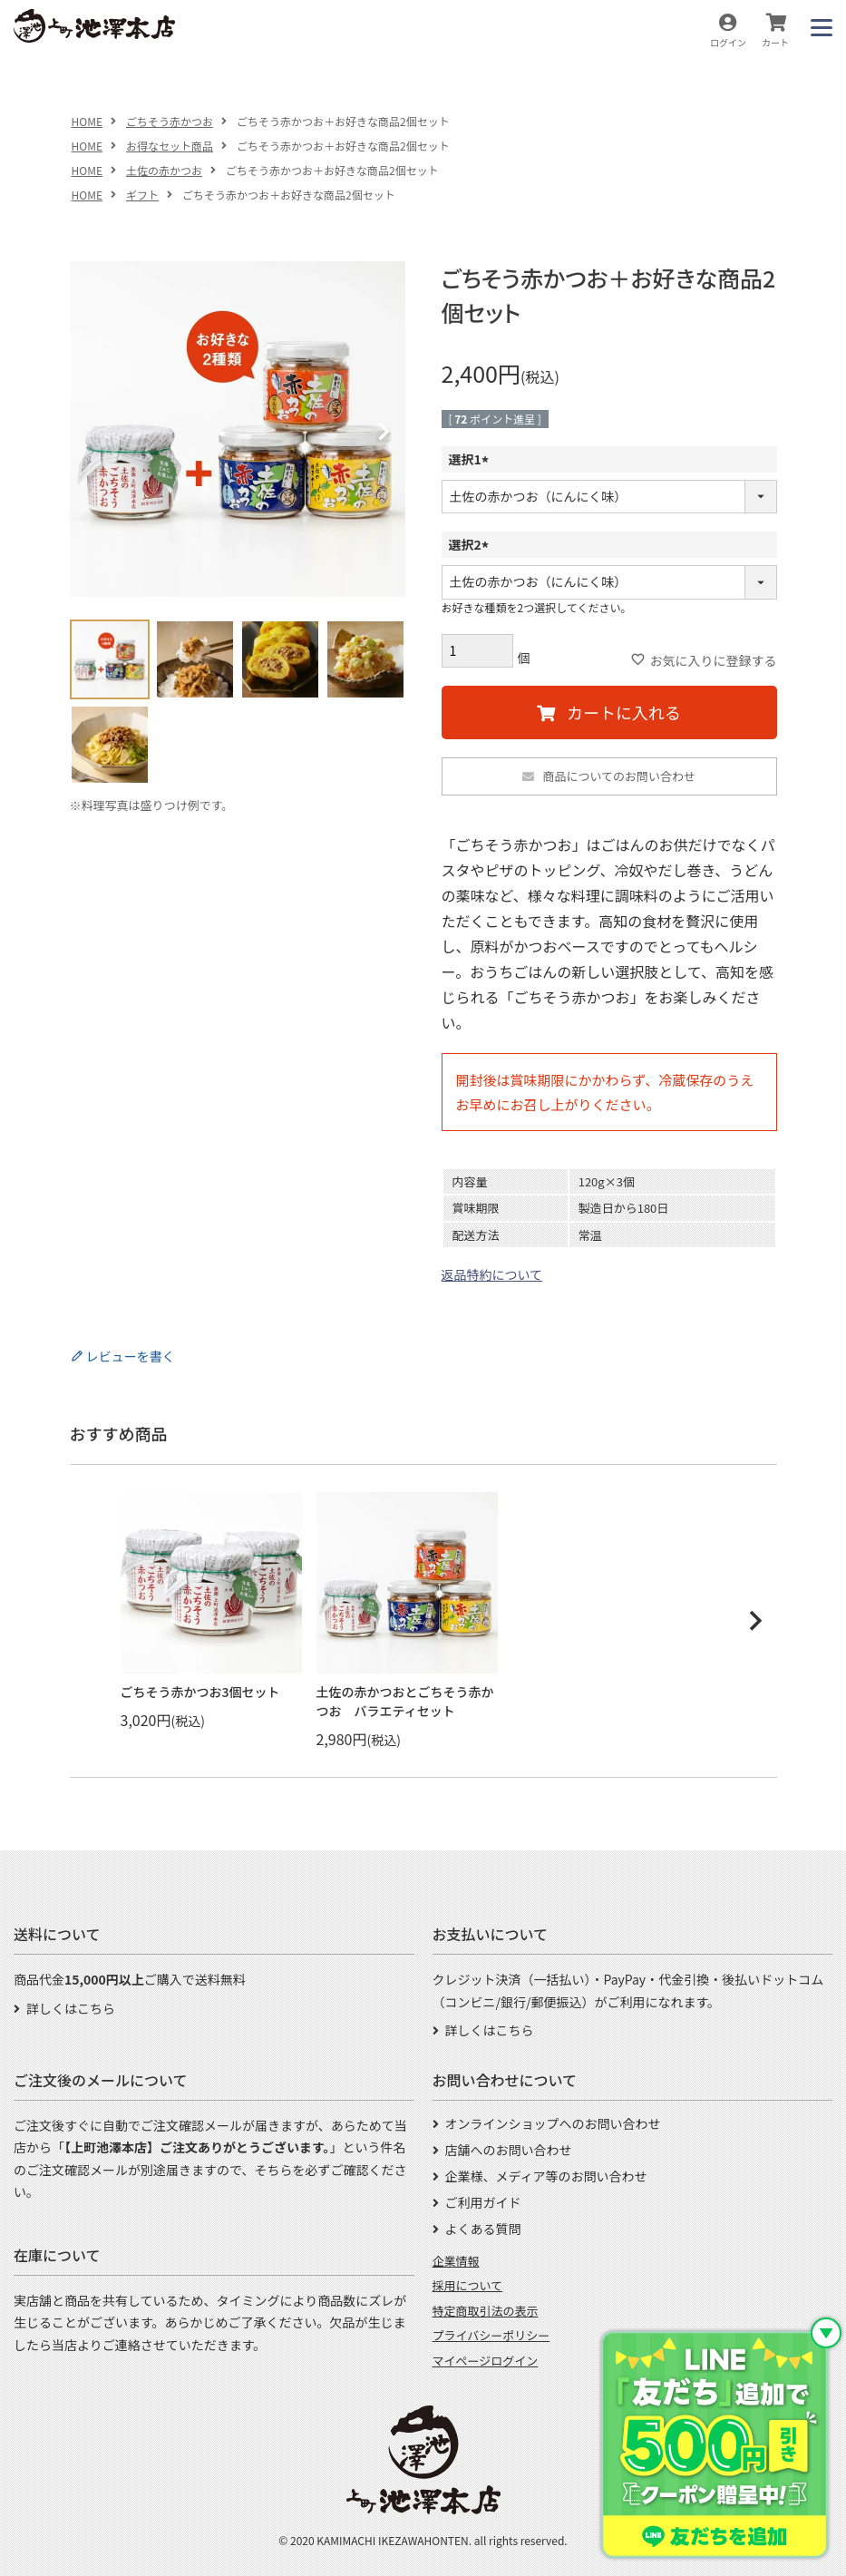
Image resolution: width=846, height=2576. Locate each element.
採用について (468, 2285)
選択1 (471, 459)
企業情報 (456, 2260)
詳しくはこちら (70, 2008)
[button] (755, 1621)
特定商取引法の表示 (486, 2310)
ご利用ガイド (483, 2202)
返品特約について (492, 1274)
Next (383, 432)
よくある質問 (483, 2229)
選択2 (471, 544)
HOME (87, 121)
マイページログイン (486, 2360)
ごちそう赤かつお (169, 121)
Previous (91, 432)
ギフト (142, 194)
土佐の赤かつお (164, 170)
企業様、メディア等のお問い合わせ (546, 2176)
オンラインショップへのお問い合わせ (553, 2123)
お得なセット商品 (169, 145)
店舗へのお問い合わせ (508, 2150)
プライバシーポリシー (491, 2335)
